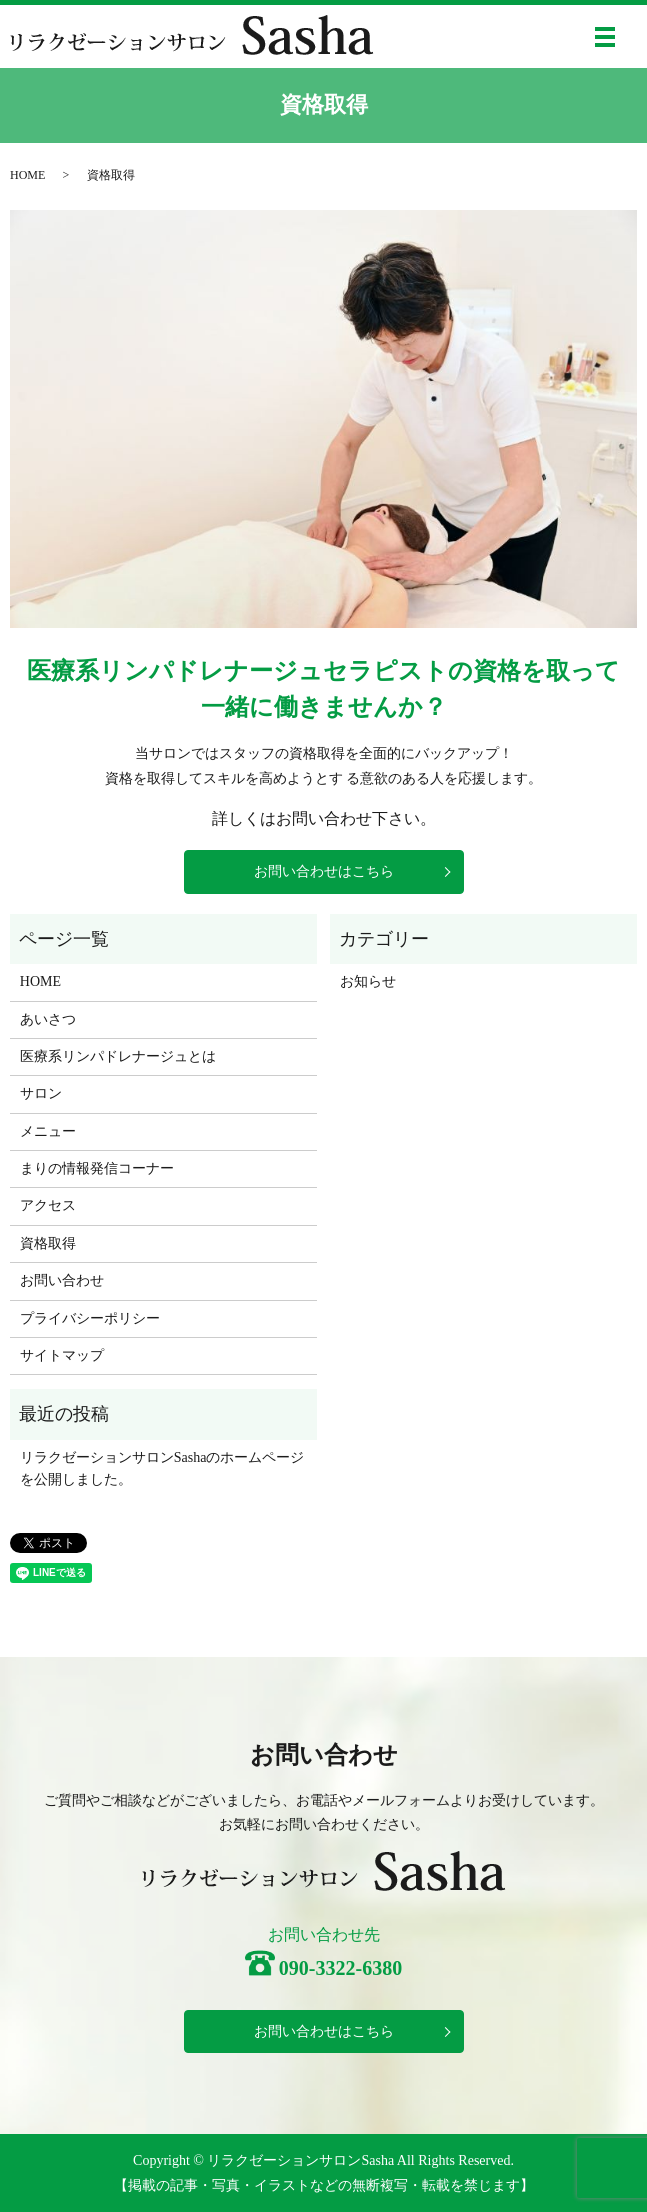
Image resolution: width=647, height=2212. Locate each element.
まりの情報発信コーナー (97, 1168)
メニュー (48, 1131)
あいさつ (48, 1019)
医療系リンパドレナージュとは (118, 1056)
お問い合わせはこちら (324, 871)
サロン (41, 1093)
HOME (27, 175)
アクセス (48, 1205)
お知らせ (368, 981)
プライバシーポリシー (90, 1318)
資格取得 (48, 1243)
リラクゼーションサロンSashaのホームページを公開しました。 (162, 1468)
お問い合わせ (62, 1280)
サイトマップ (62, 1355)
